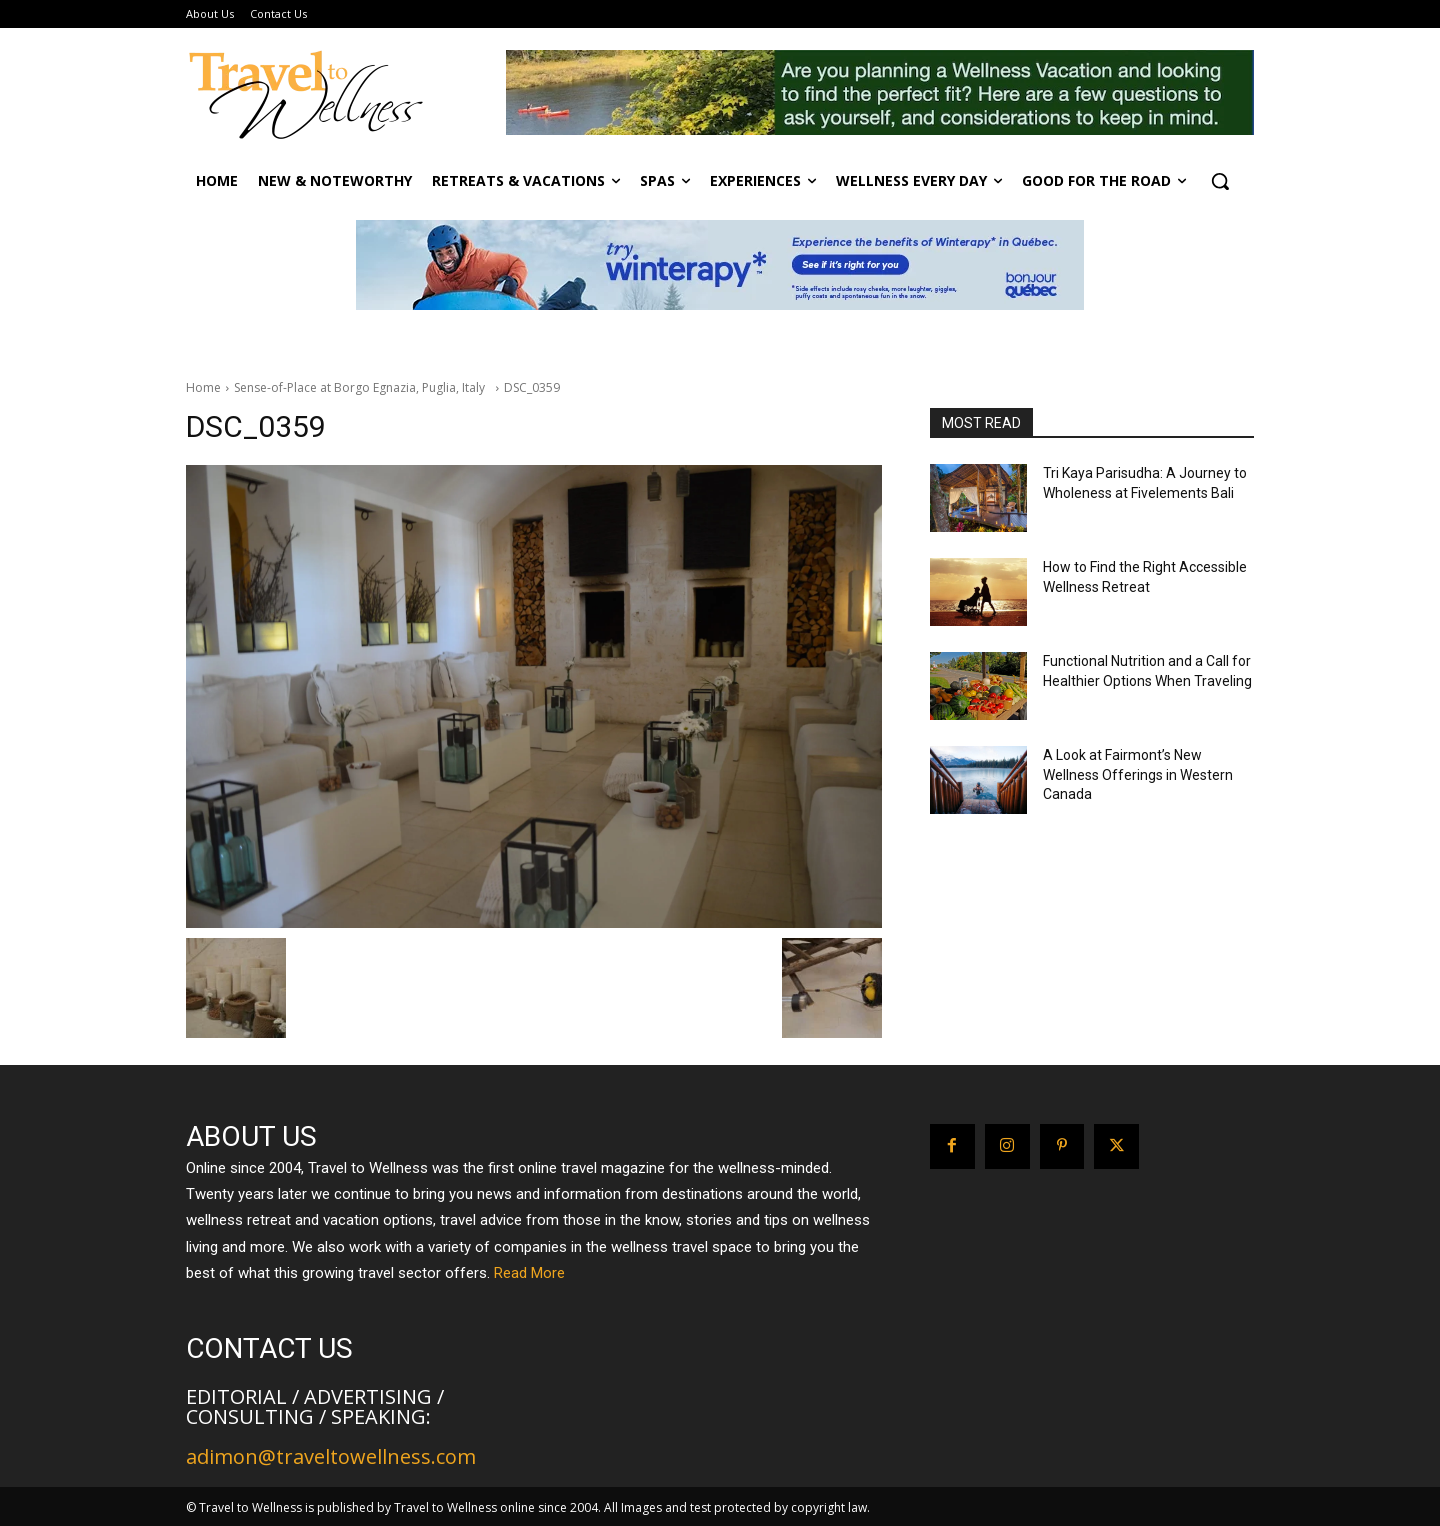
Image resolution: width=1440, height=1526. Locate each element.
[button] (1220, 181)
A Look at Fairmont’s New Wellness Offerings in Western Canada (1138, 774)
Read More (529, 1273)
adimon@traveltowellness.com (331, 1456)
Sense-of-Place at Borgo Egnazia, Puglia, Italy (362, 387)
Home (203, 387)
